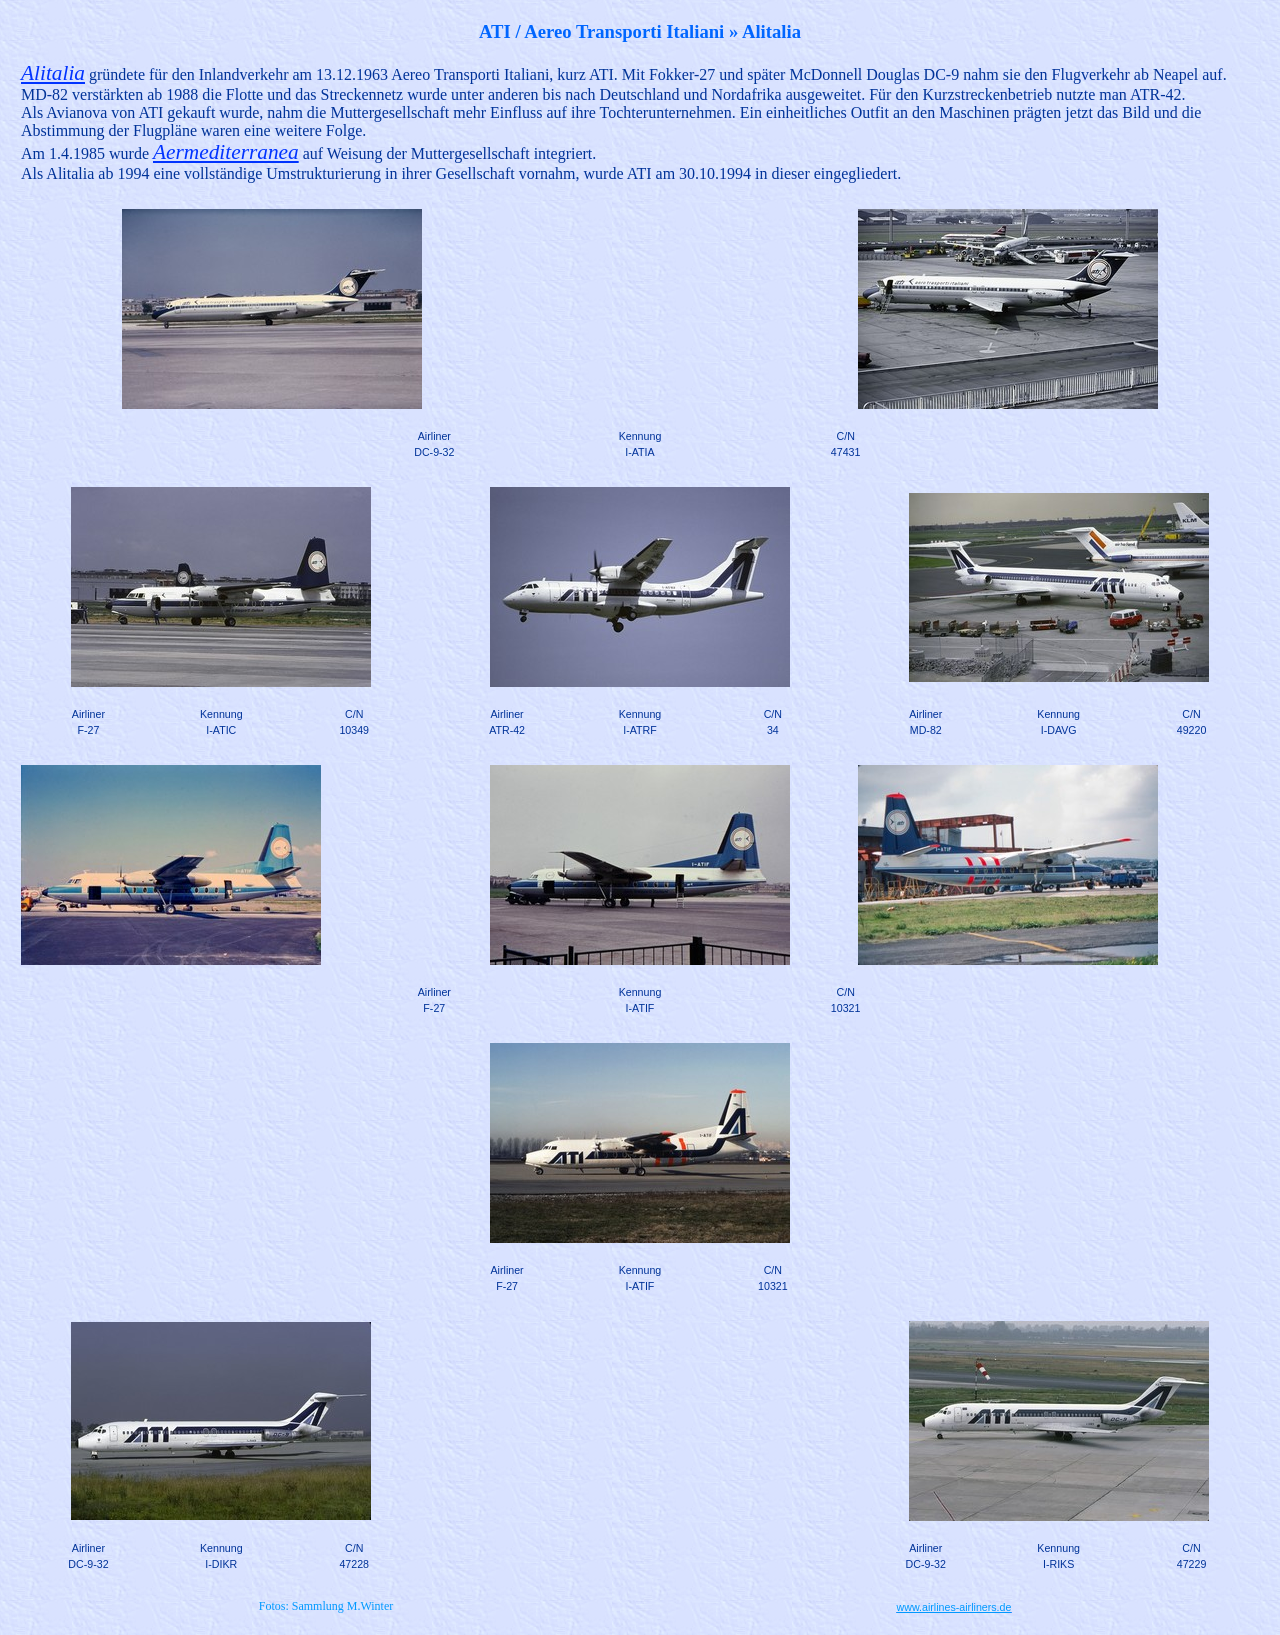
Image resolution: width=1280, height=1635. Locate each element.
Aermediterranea (226, 152)
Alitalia (53, 73)
